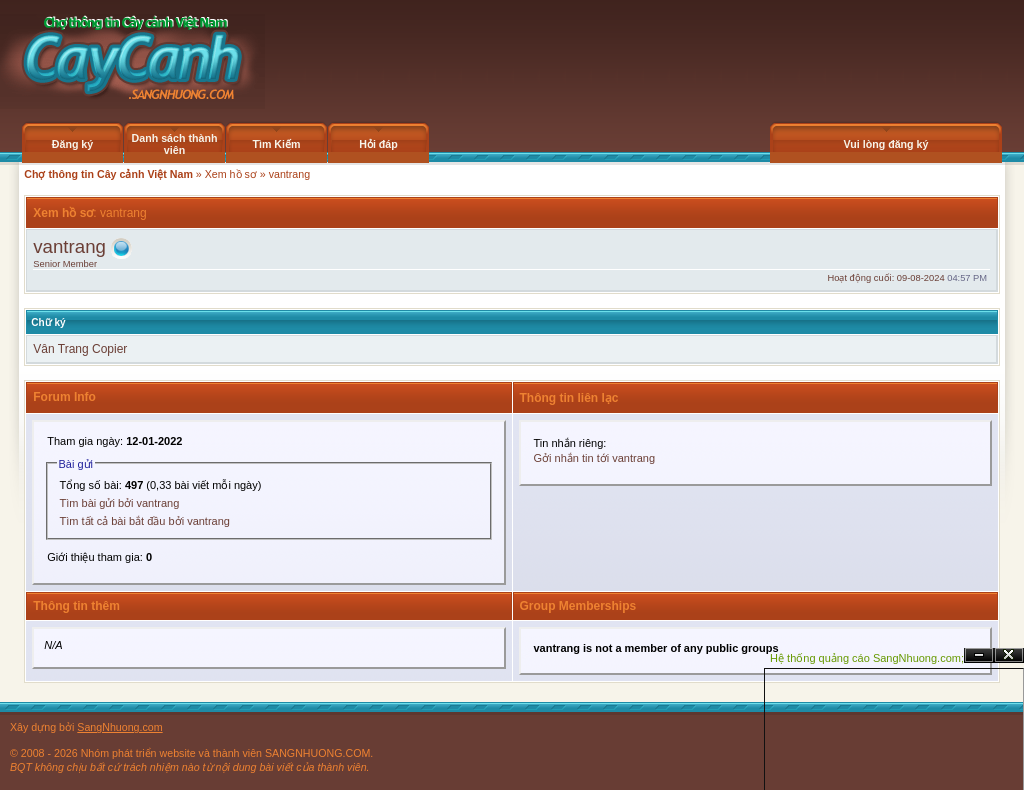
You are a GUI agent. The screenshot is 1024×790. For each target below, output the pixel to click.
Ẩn (979, 655)
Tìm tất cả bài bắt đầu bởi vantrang (145, 521)
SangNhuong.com (119, 727)
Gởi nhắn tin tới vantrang (595, 458)
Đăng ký (72, 144)
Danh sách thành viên (175, 144)
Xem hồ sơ (231, 174)
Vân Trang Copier (80, 349)
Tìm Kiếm (276, 144)
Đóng (1009, 655)
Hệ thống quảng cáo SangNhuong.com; (867, 658)
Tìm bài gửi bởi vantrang (120, 503)
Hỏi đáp (378, 144)
